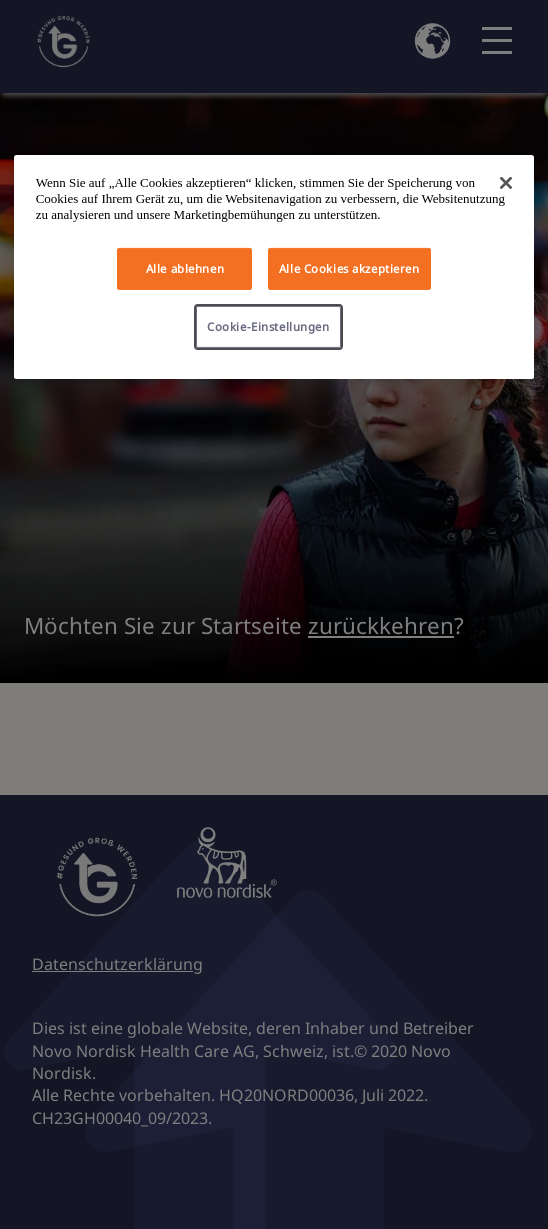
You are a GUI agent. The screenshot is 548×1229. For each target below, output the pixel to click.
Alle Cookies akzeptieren (349, 268)
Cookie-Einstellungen (268, 326)
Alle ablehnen (185, 268)
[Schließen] (506, 183)
